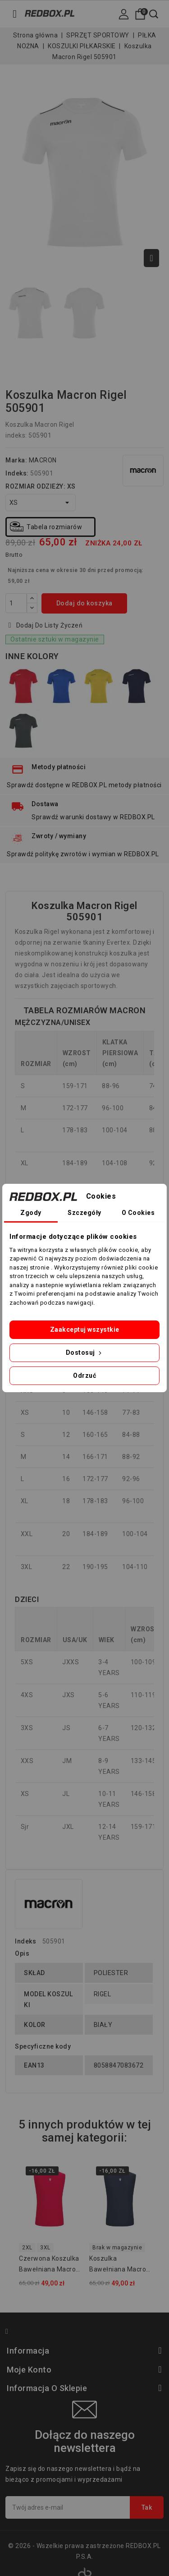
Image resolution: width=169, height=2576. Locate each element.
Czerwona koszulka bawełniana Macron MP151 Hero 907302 (49, 2265)
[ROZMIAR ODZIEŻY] (40, 502)
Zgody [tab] (30, 1212)
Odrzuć (84, 1375)
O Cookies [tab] (138, 1212)
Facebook (10, 2332)
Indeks (25, 1941)
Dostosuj (85, 1352)
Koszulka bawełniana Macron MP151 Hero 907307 (119, 2265)
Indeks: (17, 473)
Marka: (16, 460)
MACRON (43, 460)
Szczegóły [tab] (84, 1212)
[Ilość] (16, 603)
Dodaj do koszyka (84, 603)
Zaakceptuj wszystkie (84, 1329)
